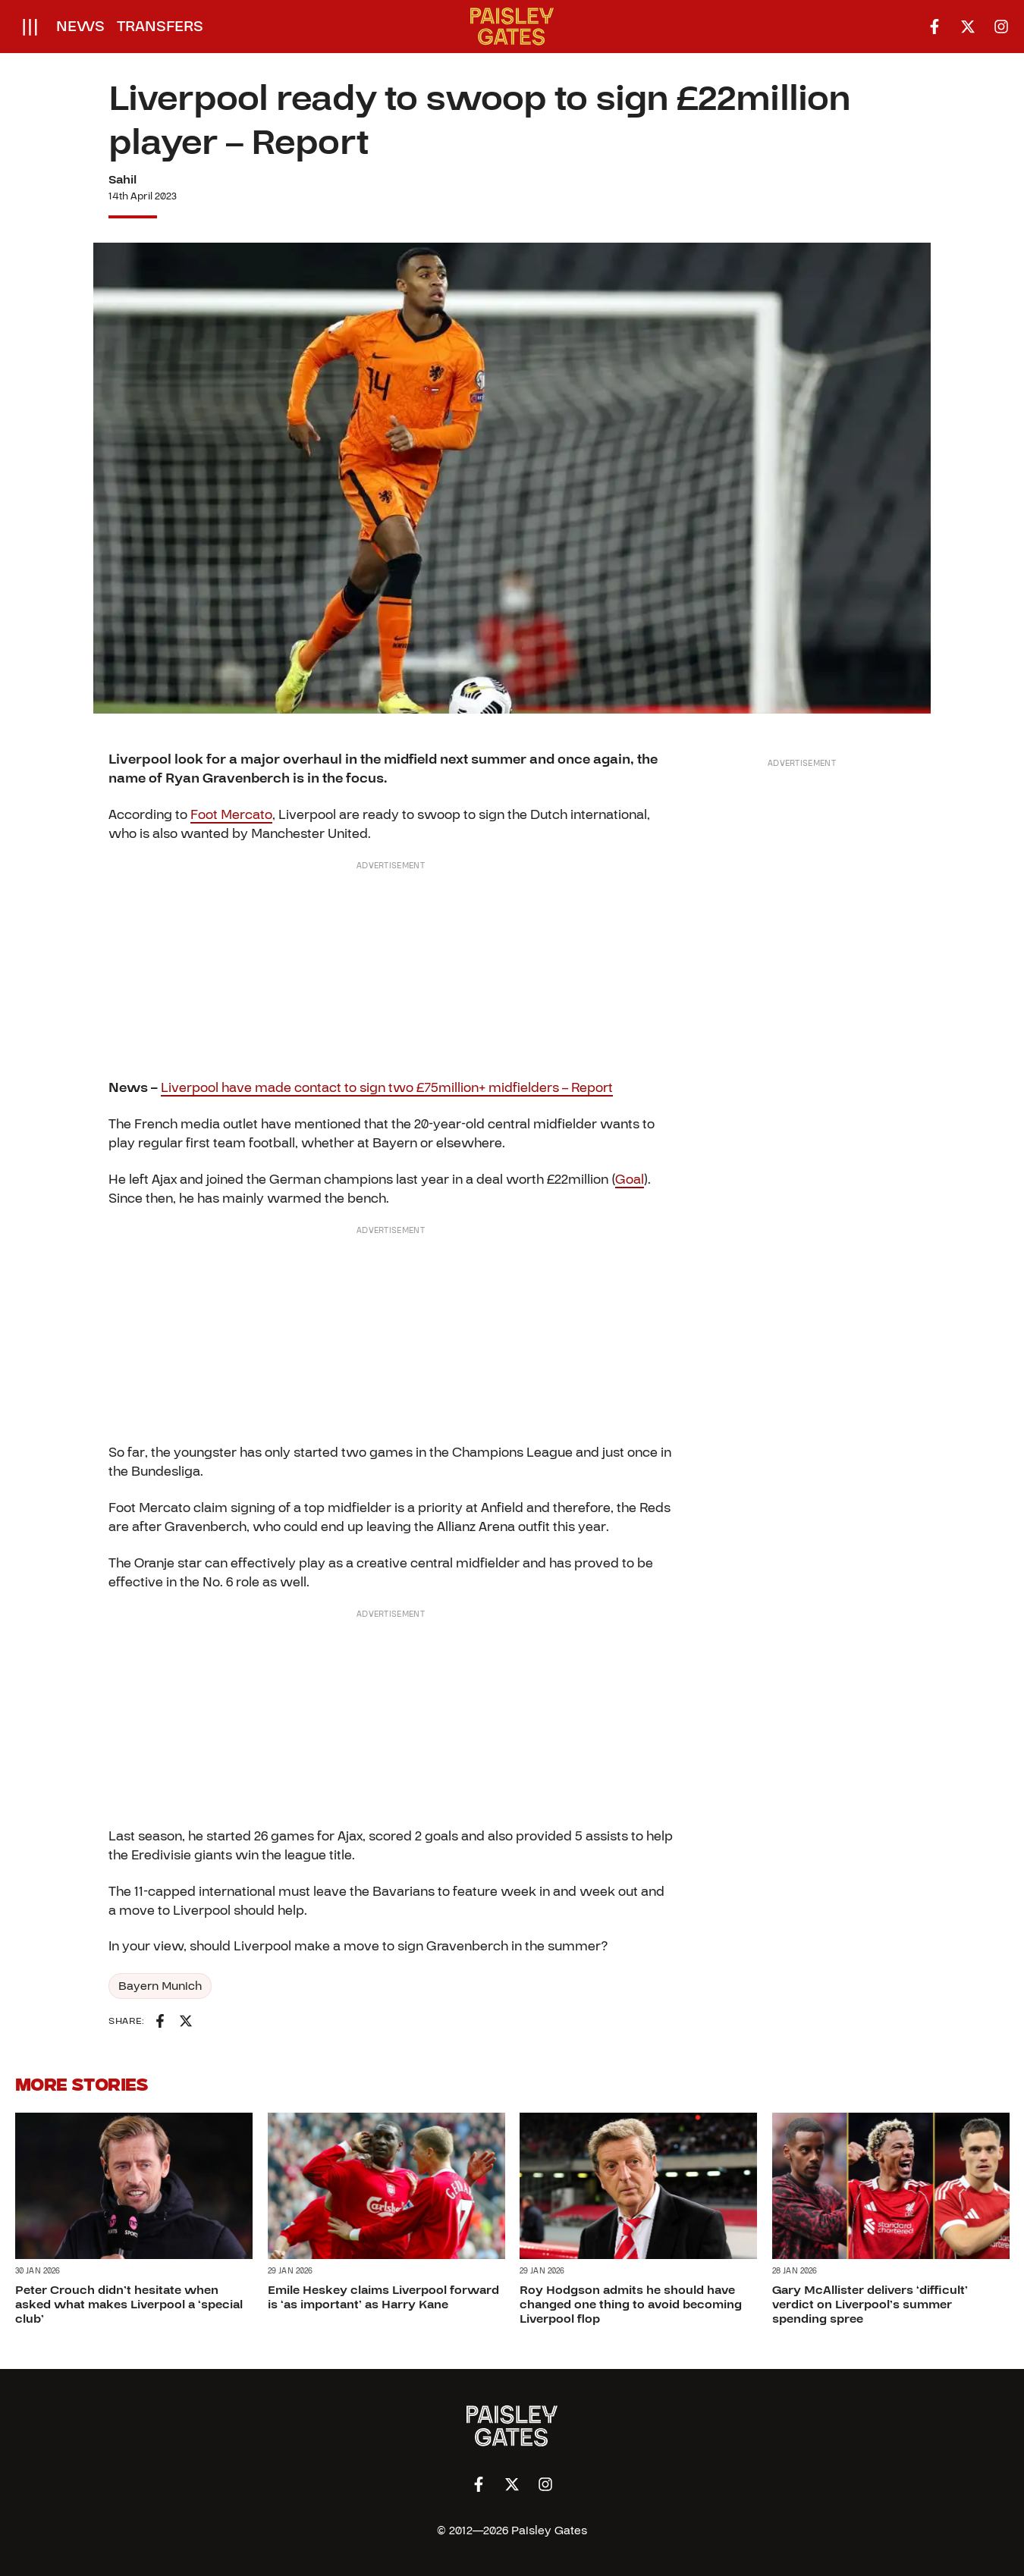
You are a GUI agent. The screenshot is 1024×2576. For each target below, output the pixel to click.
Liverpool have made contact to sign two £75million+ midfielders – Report (387, 1087)
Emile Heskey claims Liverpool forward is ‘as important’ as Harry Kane (383, 2297)
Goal (629, 1179)
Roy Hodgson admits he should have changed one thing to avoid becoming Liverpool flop (631, 2304)
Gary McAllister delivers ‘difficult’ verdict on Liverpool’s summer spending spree (870, 2304)
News (80, 26)
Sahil (122, 179)
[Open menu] (29, 26)
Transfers (160, 26)
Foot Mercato (231, 814)
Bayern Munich (160, 1986)
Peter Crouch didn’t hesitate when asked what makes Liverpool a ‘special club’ (129, 2304)
